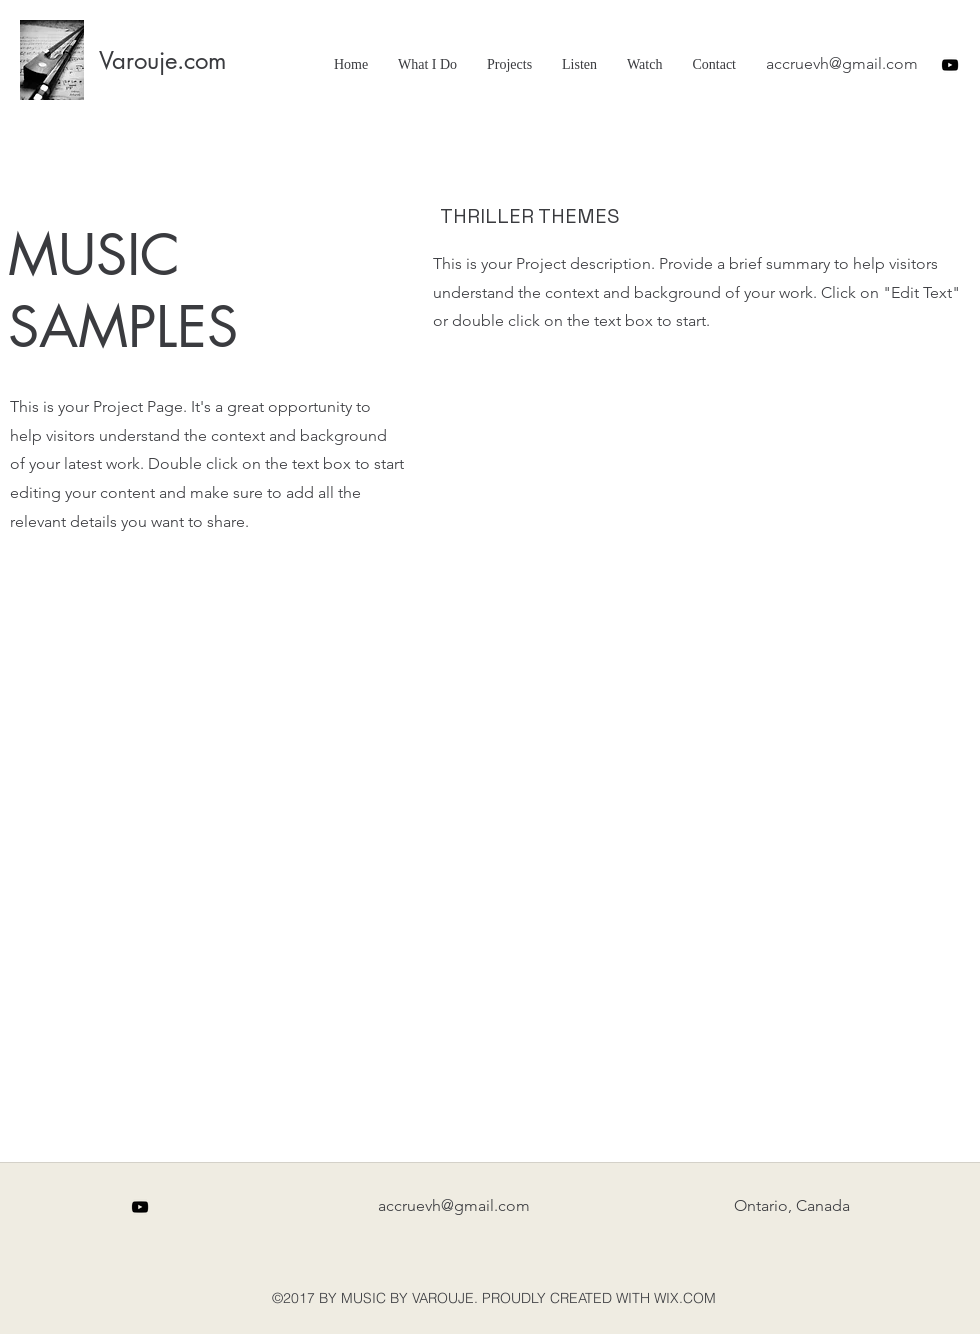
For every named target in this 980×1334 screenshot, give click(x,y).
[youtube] (950, 65)
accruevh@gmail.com (842, 63)
